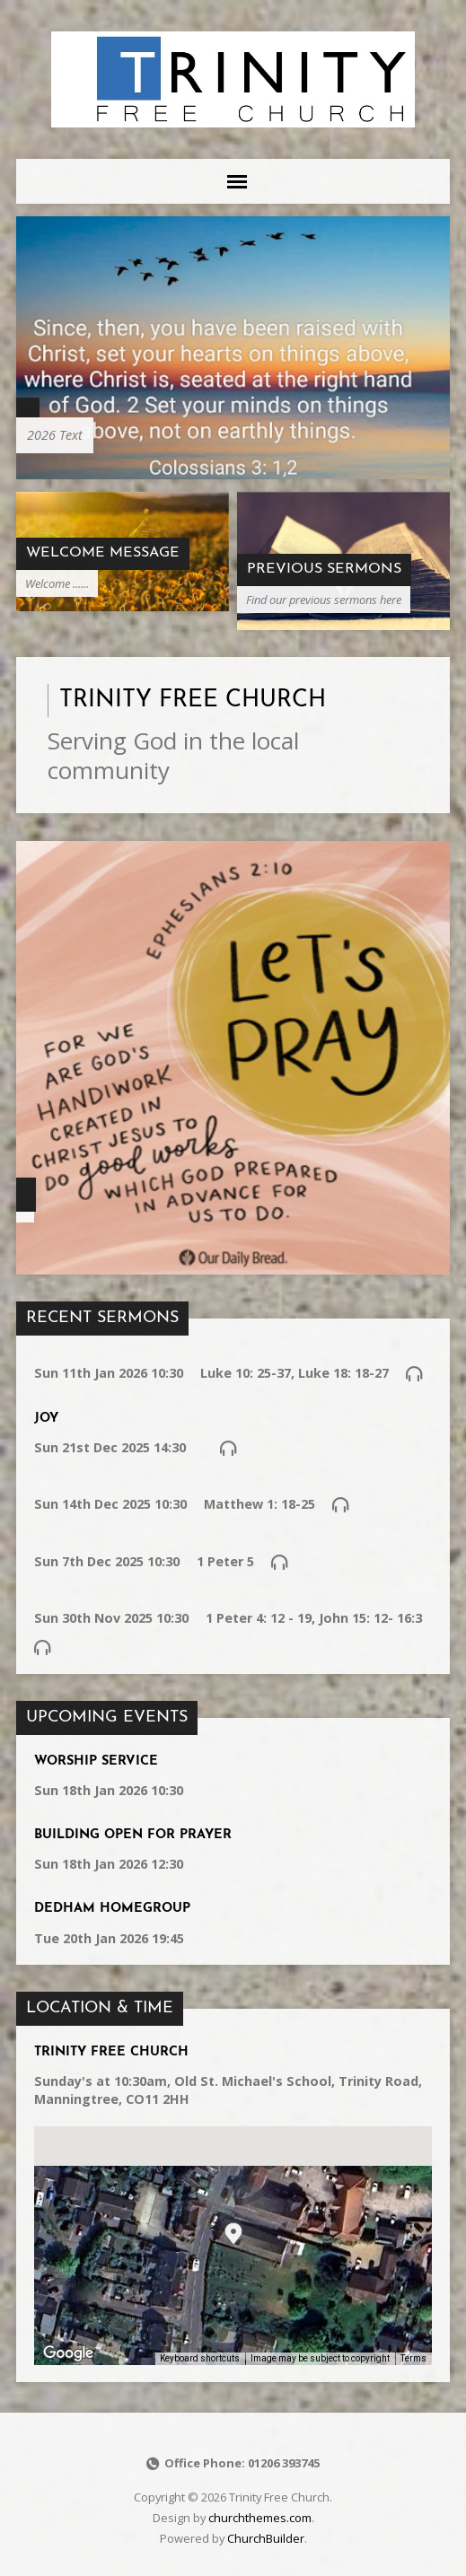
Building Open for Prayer (133, 1835)
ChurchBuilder (265, 2538)
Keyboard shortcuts (200, 2358)
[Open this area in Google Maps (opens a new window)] (68, 2353)
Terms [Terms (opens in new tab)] (413, 2358)
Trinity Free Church (111, 2052)
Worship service (96, 1761)
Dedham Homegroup (112, 1908)
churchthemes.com (260, 2518)
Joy (46, 1418)
